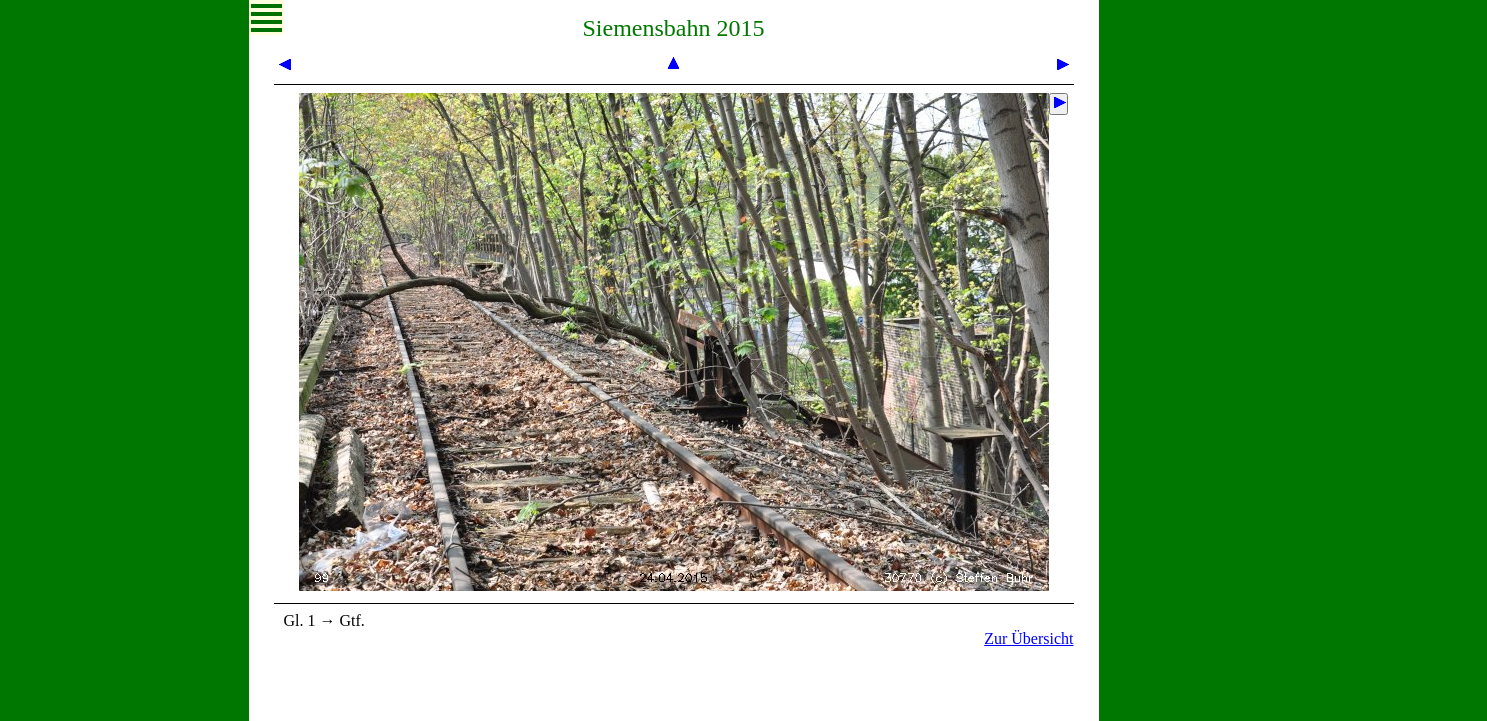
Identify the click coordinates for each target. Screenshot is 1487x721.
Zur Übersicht (1028, 638)
